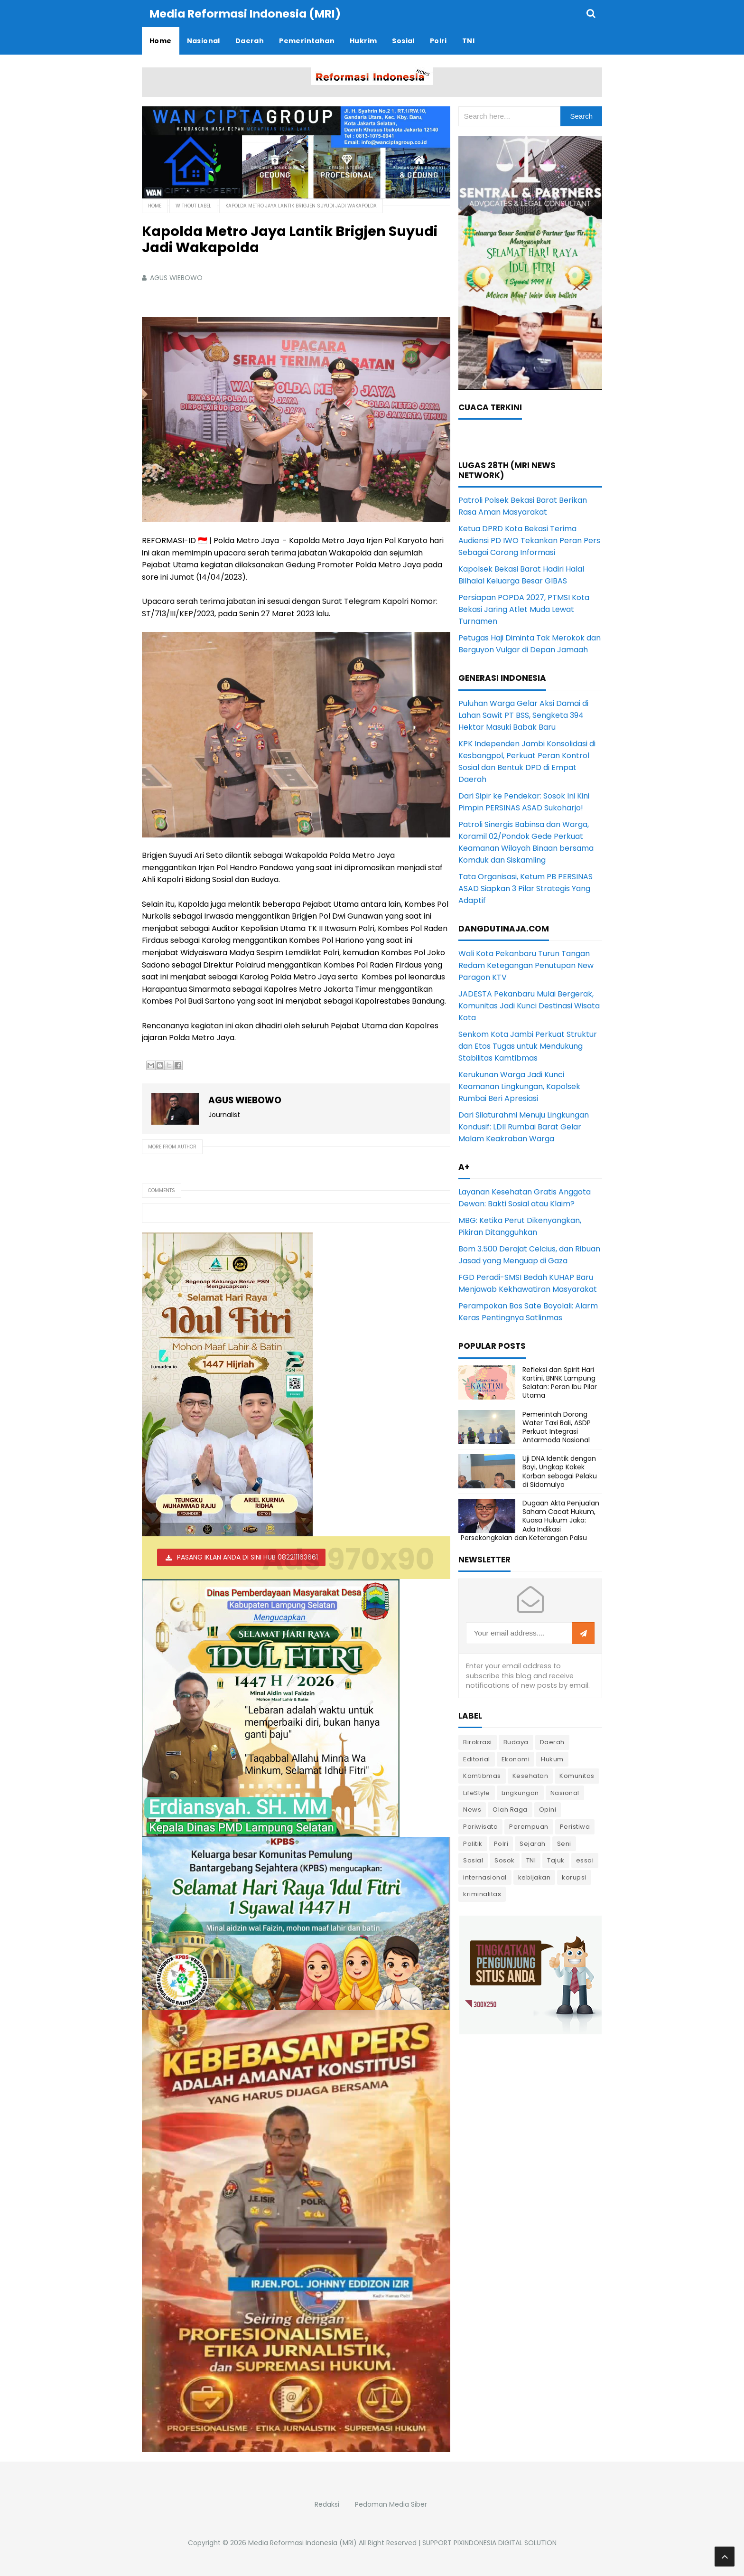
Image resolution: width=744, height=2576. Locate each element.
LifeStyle (476, 1792)
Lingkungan (520, 1792)
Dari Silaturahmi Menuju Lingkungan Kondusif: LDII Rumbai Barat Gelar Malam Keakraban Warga (523, 1126)
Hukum (552, 1758)
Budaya (516, 1741)
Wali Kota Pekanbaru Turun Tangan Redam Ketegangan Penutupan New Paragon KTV (526, 965)
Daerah (552, 1741)
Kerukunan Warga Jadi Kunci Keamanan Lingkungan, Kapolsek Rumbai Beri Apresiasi (519, 1086)
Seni (564, 1843)
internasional (485, 1876)
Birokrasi (477, 1741)
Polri (501, 1843)
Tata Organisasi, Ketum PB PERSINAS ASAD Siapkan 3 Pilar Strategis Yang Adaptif (525, 888)
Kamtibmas (482, 1775)
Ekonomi (516, 1758)
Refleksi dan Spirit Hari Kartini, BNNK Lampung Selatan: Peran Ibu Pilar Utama (559, 1382)
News (472, 1809)
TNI (531, 1859)
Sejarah (533, 1843)
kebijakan (534, 1876)
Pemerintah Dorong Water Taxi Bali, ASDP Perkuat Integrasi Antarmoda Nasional (556, 1427)
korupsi (574, 1876)
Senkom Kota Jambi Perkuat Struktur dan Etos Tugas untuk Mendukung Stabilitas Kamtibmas (527, 1045)
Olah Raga (510, 1809)
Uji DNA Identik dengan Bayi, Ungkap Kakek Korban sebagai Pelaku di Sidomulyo (559, 1471)
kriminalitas (482, 1893)
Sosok (504, 1859)
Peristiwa (575, 1826)
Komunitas (577, 1775)
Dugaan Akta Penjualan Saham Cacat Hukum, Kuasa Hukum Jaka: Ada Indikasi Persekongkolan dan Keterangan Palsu (530, 1520)
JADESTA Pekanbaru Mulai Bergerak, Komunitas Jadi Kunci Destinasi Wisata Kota (529, 1005)
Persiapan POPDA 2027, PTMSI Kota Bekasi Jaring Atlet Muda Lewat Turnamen (523, 609)
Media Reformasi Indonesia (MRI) (302, 2542)
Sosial (473, 1859)
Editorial (476, 1758)
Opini (548, 1809)
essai (585, 1859)
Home (154, 205)
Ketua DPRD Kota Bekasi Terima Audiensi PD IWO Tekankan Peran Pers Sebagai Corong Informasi (529, 540)
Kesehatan (530, 1775)
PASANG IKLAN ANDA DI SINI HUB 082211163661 (247, 1556)
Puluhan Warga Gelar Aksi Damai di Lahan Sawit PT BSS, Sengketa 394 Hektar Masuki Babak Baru (523, 714)
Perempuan (529, 1826)
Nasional (564, 1792)
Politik (473, 1843)
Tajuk (556, 1859)
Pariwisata (480, 1826)
